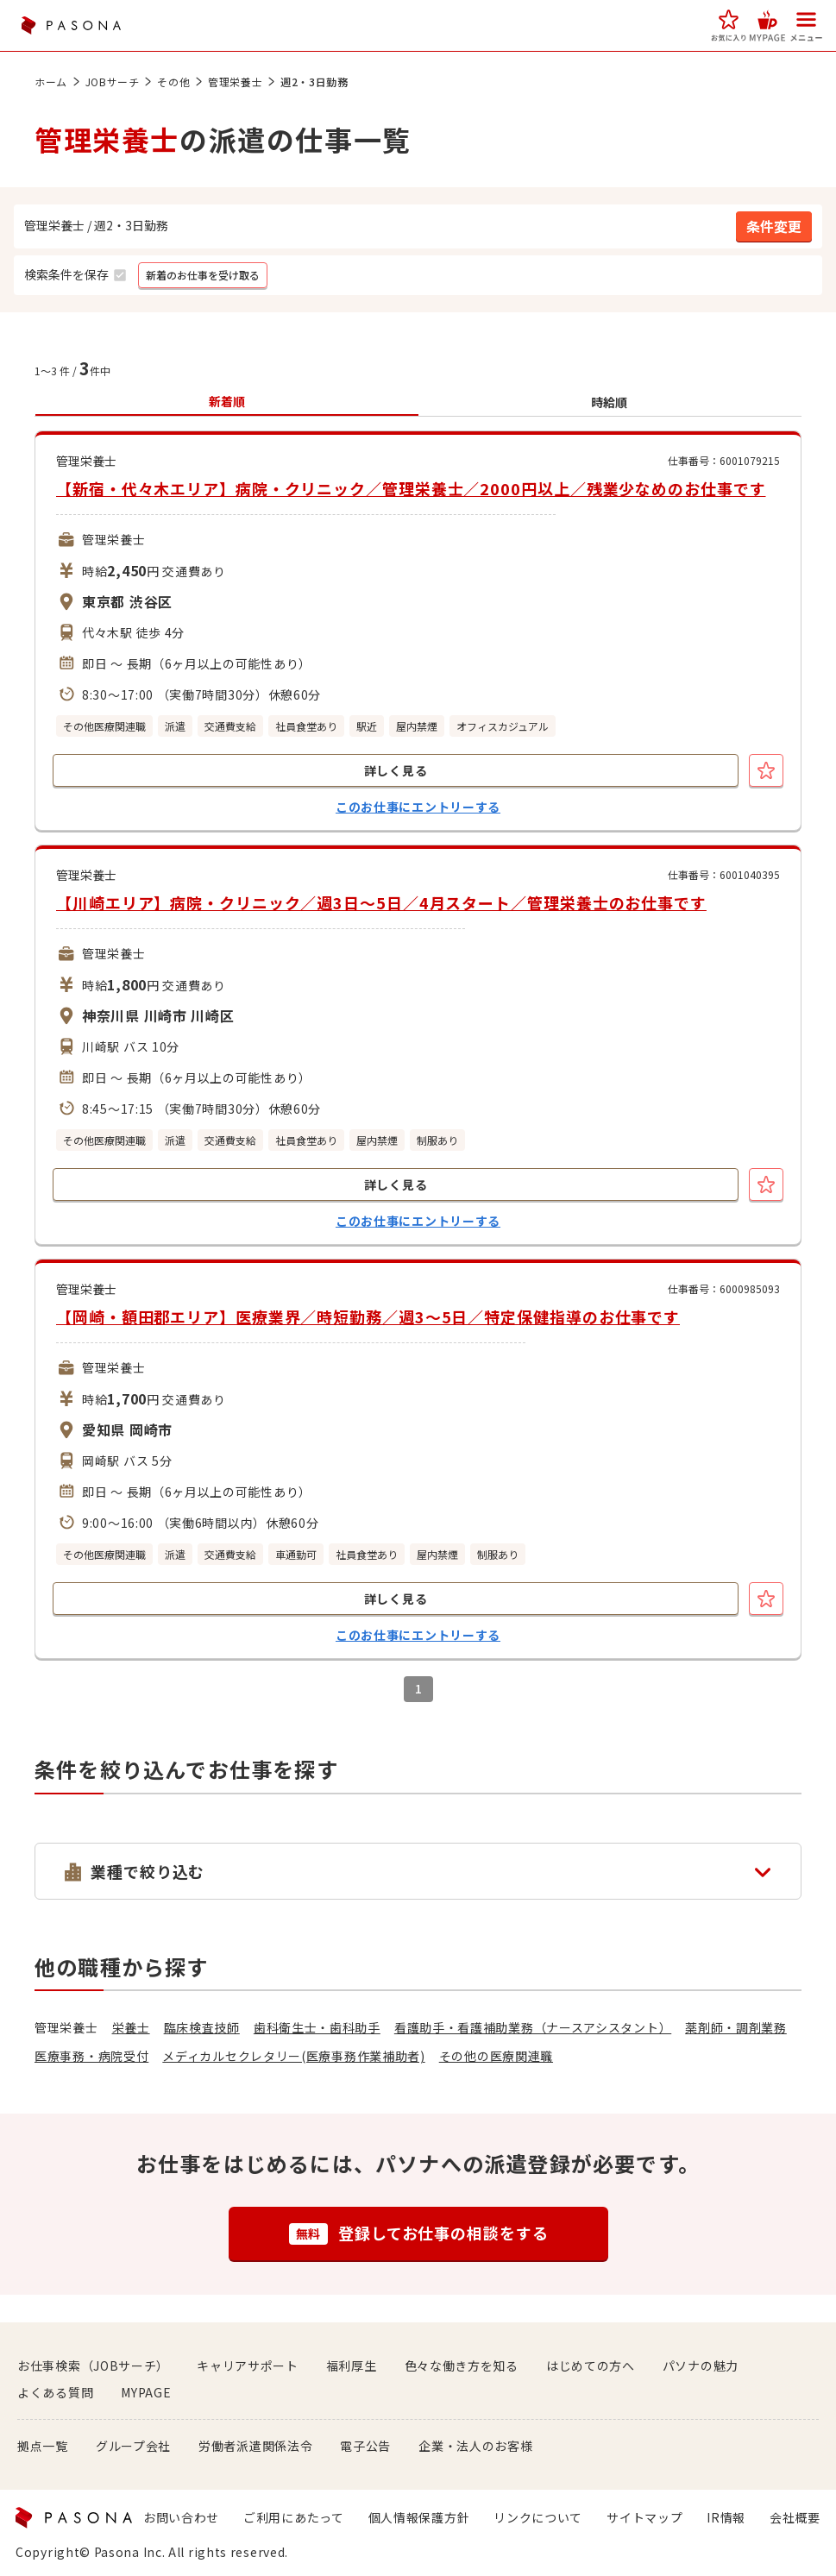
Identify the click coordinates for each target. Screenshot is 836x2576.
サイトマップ (644, 2517)
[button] (728, 25)
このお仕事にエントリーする (418, 807)
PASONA (70, 25)
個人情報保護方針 (419, 2517)
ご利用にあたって (293, 2517)
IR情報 (726, 2517)
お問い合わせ (181, 2517)
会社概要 (795, 2517)
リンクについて (537, 2517)
